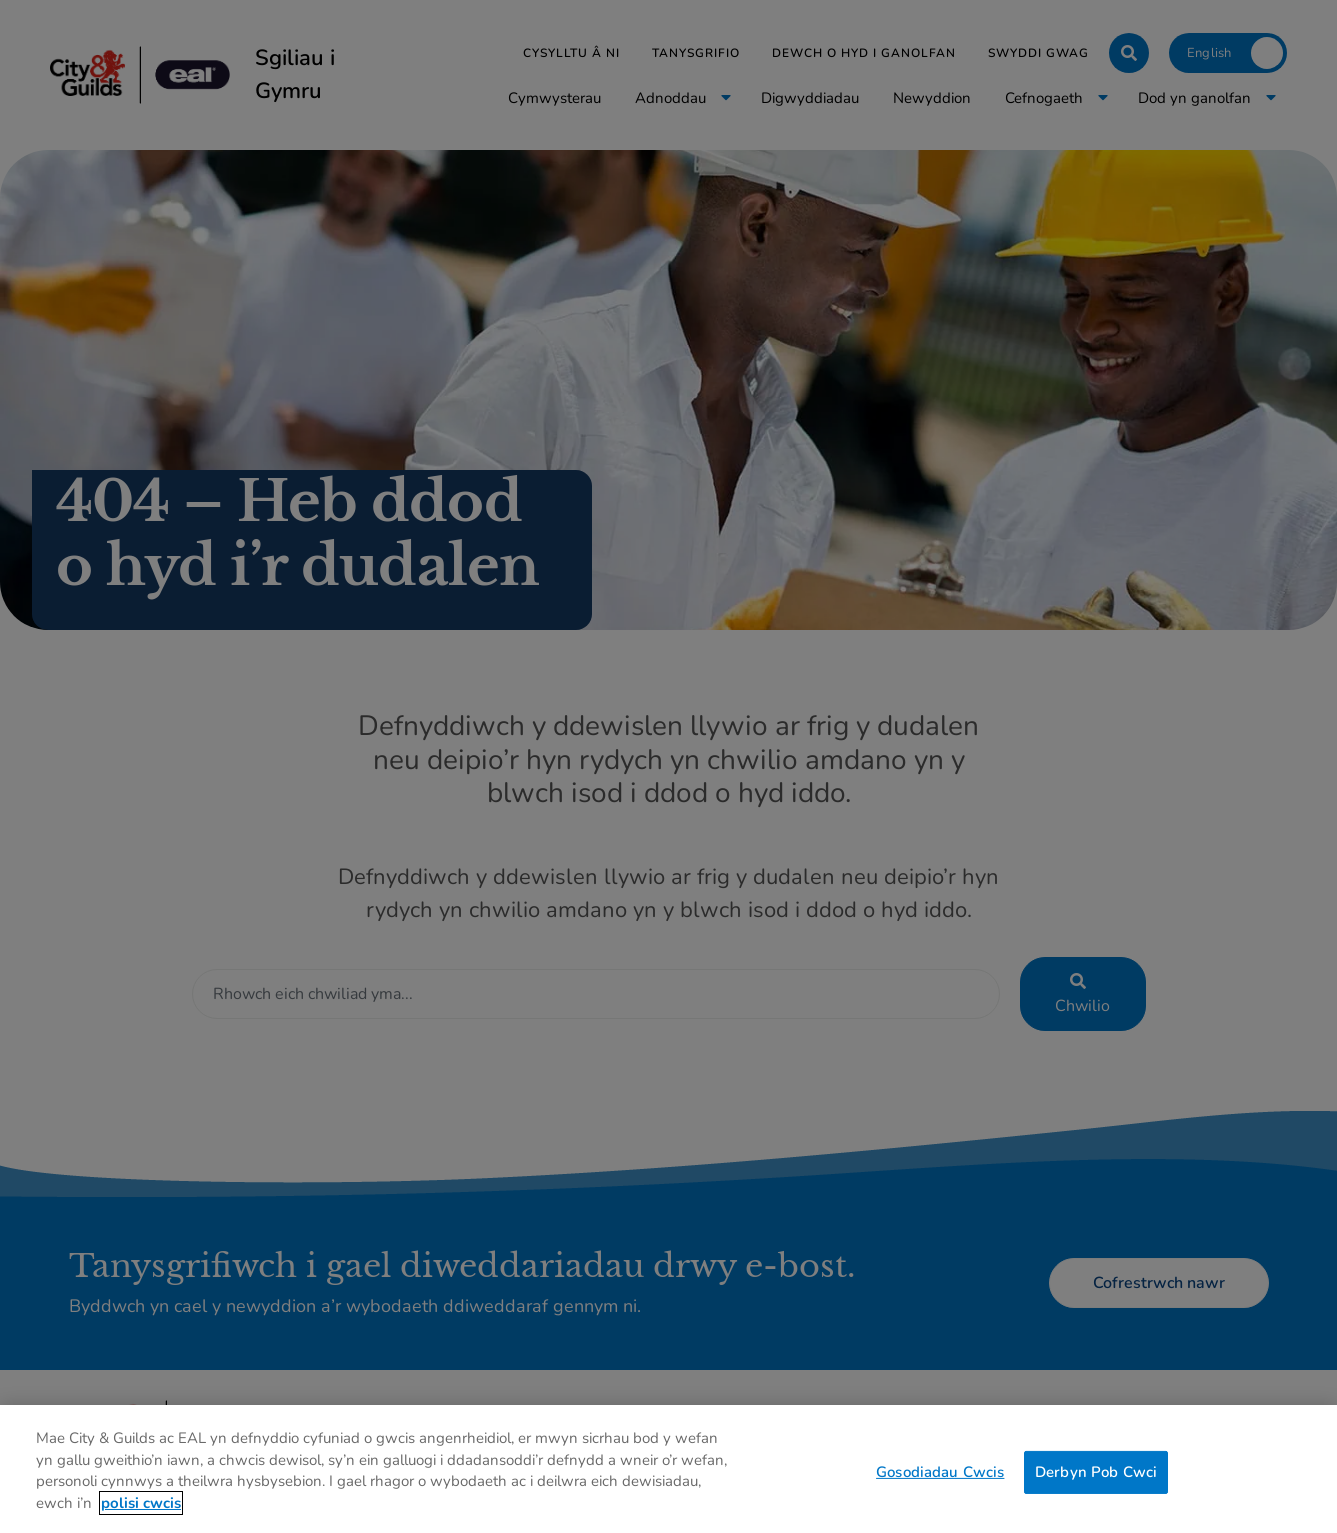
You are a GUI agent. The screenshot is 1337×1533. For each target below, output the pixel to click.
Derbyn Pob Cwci (1096, 1483)
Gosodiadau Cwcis (940, 1483)
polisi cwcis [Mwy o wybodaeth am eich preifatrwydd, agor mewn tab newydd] (141, 1515)
